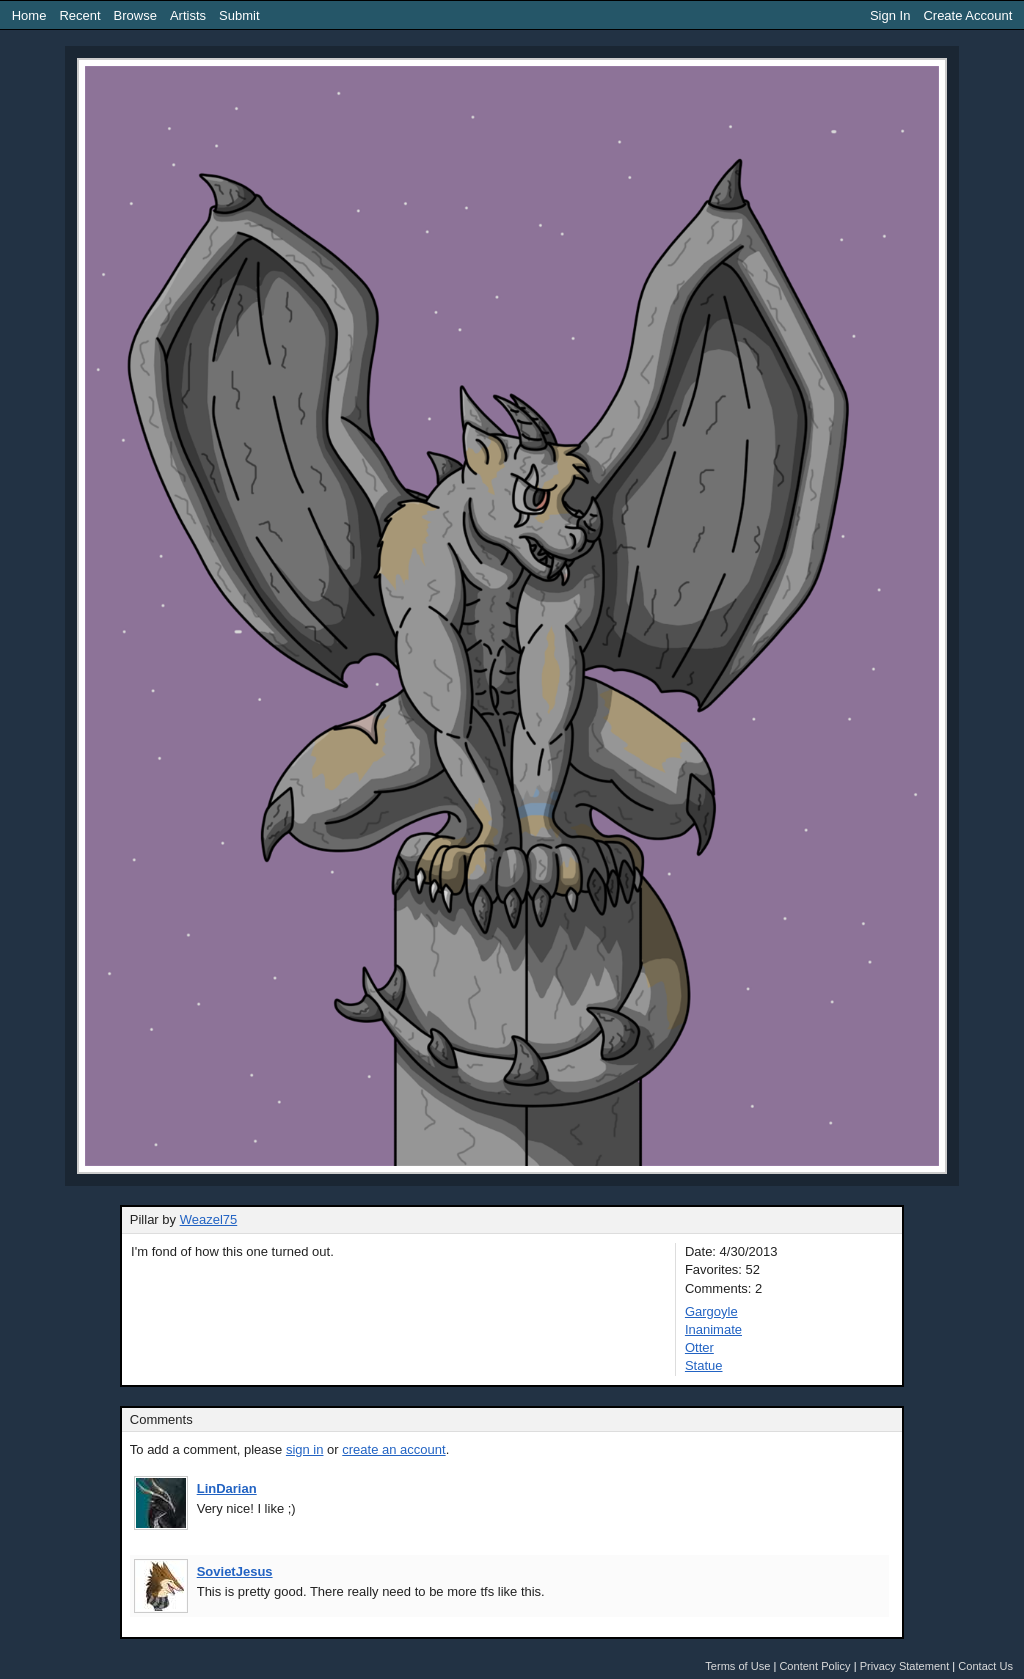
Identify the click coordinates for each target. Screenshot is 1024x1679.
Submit (239, 15)
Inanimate (713, 1329)
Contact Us (985, 1666)
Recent (79, 15)
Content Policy (814, 1666)
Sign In (890, 15)
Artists (188, 15)
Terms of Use (737, 1666)
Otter (699, 1347)
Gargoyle (711, 1311)
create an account (393, 1449)
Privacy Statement (905, 1666)
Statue (704, 1365)
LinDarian (227, 1488)
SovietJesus (235, 1571)
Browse (135, 15)
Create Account (967, 15)
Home (29, 15)
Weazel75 (209, 1219)
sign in (305, 1449)
